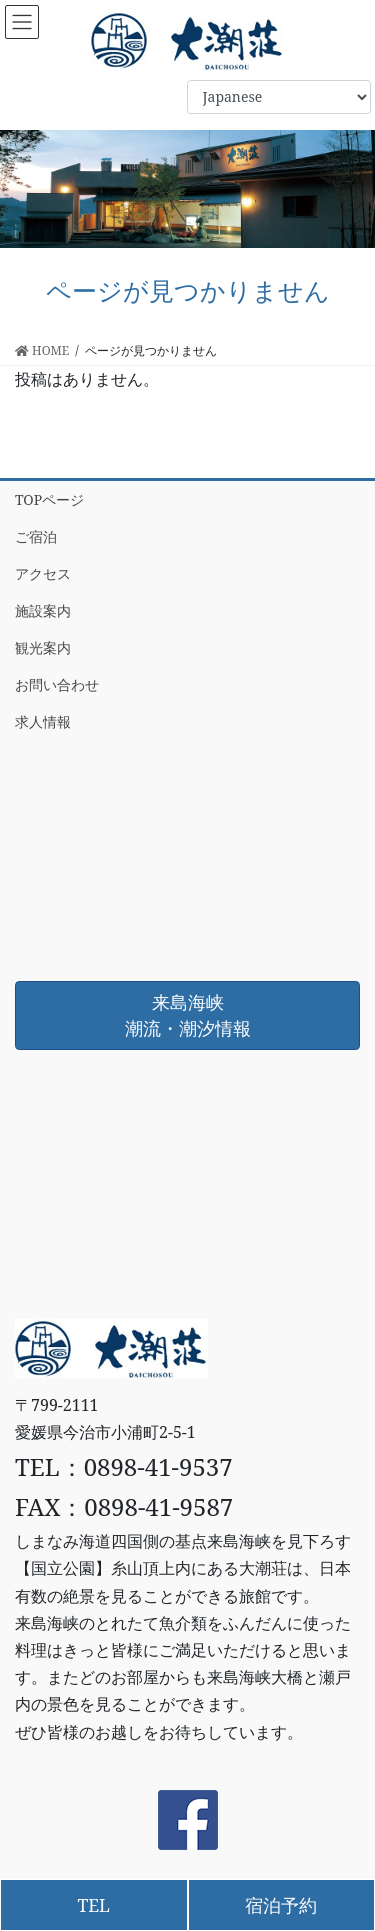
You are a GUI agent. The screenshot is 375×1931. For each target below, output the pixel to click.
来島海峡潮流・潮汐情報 (188, 1015)
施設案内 (43, 610)
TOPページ (49, 499)
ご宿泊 (36, 536)
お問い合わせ (57, 684)
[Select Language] (279, 97)
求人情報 (43, 721)
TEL (93, 1905)
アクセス (43, 573)
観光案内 (43, 647)
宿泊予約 (281, 1905)
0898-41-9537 (158, 1466)
